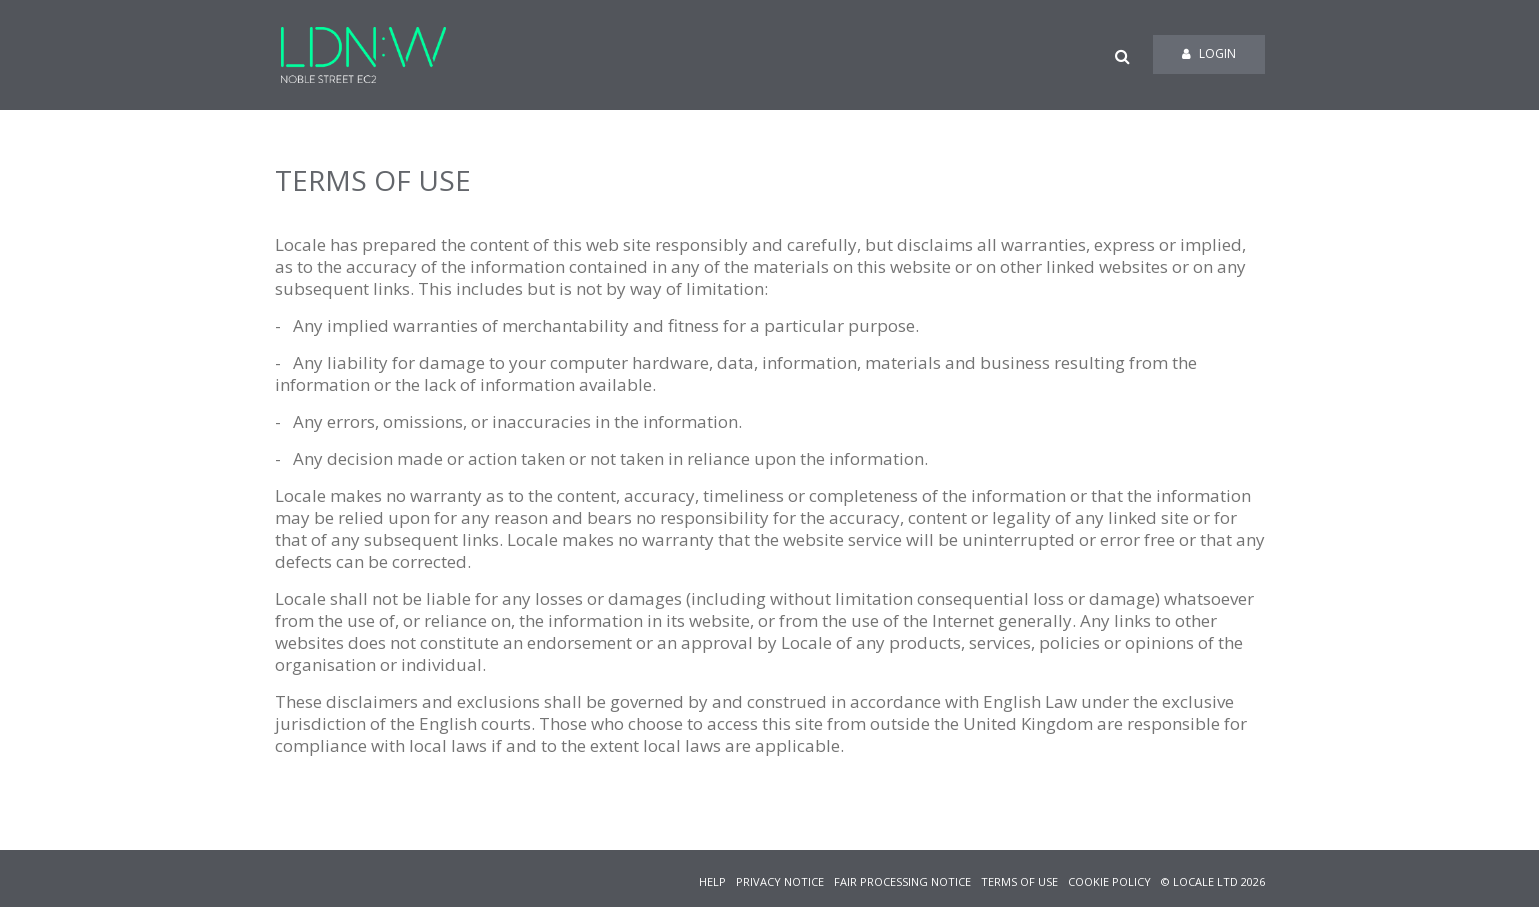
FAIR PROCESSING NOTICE (902, 881)
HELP (712, 881)
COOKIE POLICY (1109, 881)
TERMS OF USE (1019, 881)
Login (1209, 53)
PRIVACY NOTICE (780, 881)
